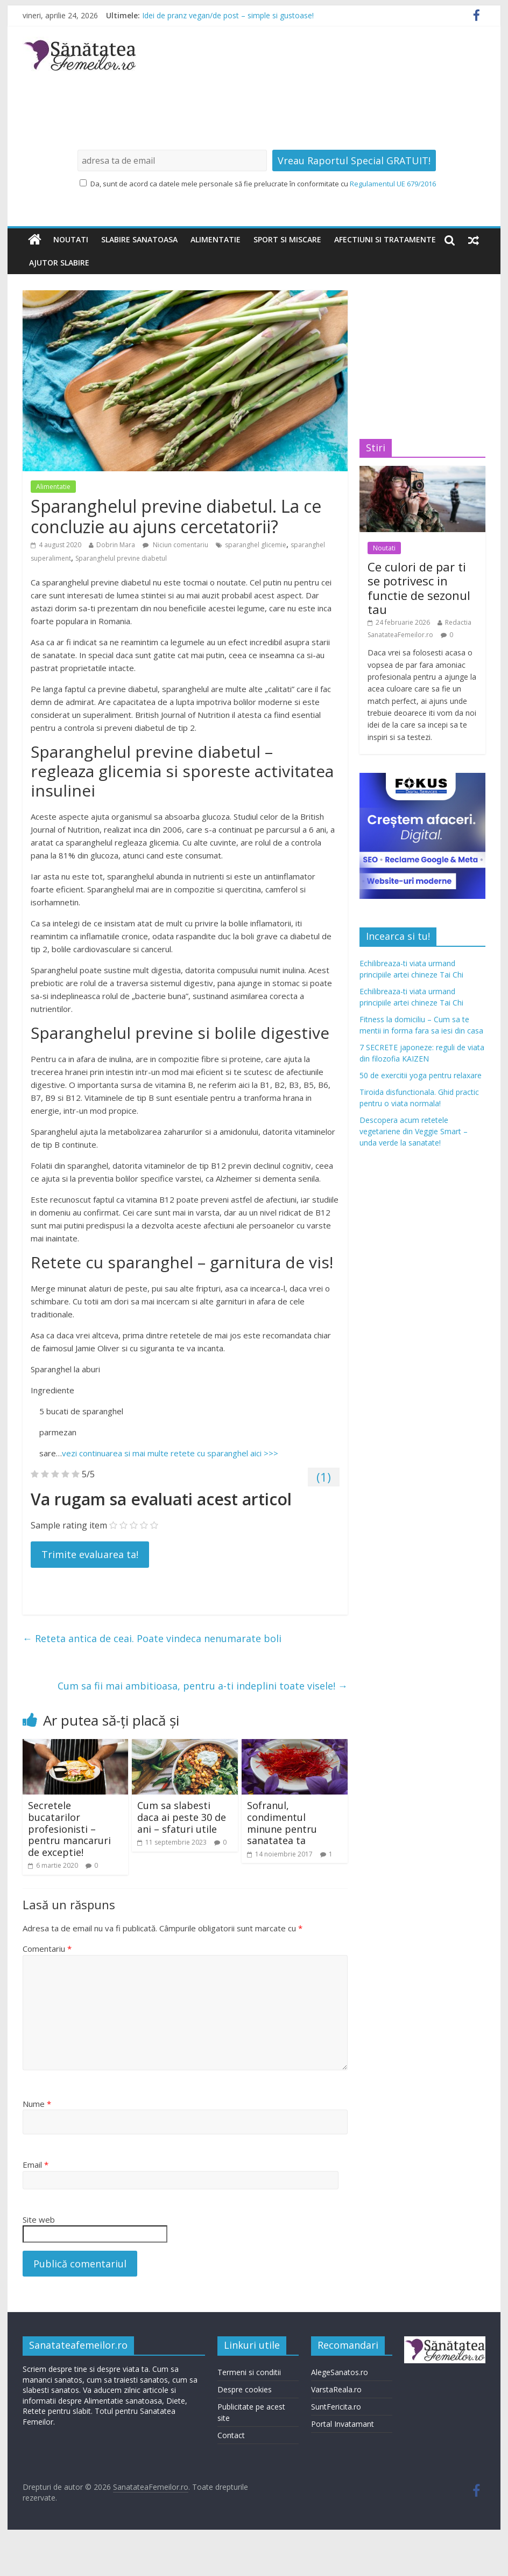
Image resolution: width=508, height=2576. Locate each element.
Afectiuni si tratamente (385, 239)
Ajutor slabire (59, 262)
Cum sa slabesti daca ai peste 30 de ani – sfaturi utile (181, 1817)
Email (35, 2164)
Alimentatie (215, 239)
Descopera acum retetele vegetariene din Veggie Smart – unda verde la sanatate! (413, 1131)
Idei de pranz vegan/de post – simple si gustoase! (228, 15)
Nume (37, 2103)
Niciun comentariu (175, 544)
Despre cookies (244, 2389)
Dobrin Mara (115, 544)
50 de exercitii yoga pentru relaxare (420, 1075)
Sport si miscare (287, 239)
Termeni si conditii (249, 2372)
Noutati (70, 239)
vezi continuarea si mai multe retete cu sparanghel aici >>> (170, 1453)
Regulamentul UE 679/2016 (393, 184)
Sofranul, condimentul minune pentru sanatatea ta (282, 1823)
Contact (231, 2435)
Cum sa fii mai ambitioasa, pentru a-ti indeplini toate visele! (203, 1685)
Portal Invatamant (342, 2424)
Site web (39, 2219)
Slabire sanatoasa (139, 239)
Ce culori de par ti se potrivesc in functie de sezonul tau (419, 588)
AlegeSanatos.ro (339, 2372)
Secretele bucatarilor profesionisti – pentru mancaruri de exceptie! (69, 1828)
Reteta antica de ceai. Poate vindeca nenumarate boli (152, 1638)
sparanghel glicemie (255, 544)
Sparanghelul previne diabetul (121, 558)
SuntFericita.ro (336, 2407)
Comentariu (47, 1948)
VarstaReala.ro (336, 2389)
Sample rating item (69, 1525)
